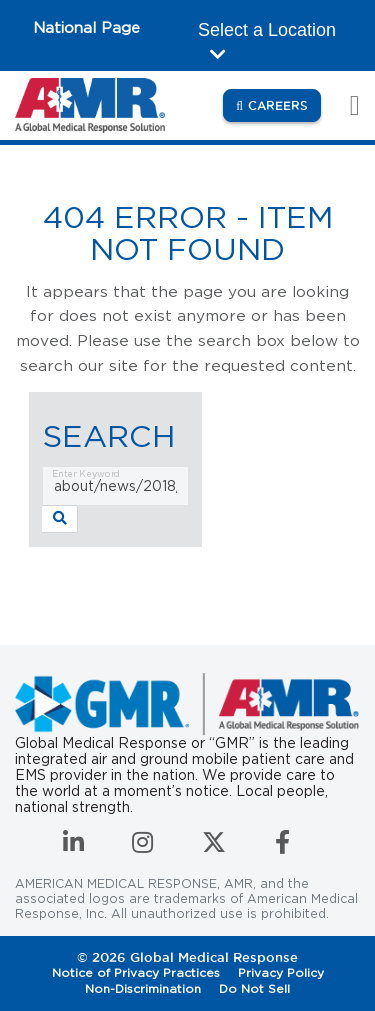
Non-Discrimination (143, 988)
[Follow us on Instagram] (144, 846)
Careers (284, 104)
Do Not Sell (254, 988)
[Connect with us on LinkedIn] (75, 846)
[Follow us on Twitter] (216, 846)
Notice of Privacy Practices (136, 972)
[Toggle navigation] (344, 105)
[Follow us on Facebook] (282, 846)
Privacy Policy (281, 972)
